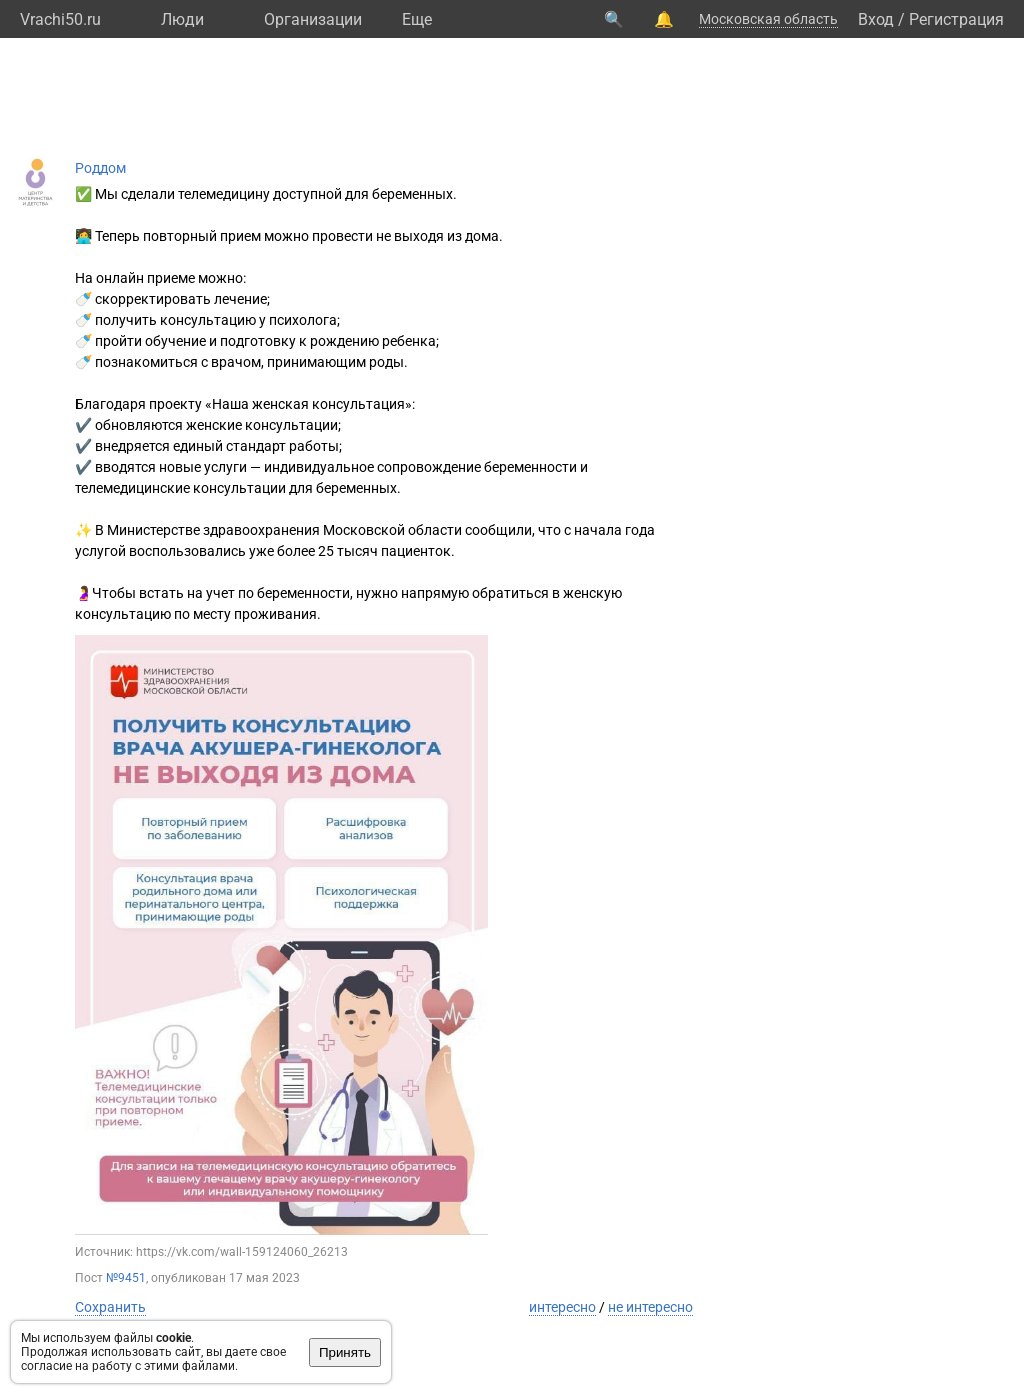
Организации (313, 19)
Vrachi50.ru (60, 19)
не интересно (650, 1307)
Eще (417, 19)
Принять (345, 1352)
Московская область (768, 19)
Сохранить (110, 1307)
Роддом (100, 168)
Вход (876, 19)
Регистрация (956, 19)
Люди (182, 19)
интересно (562, 1307)
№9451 (126, 1278)
